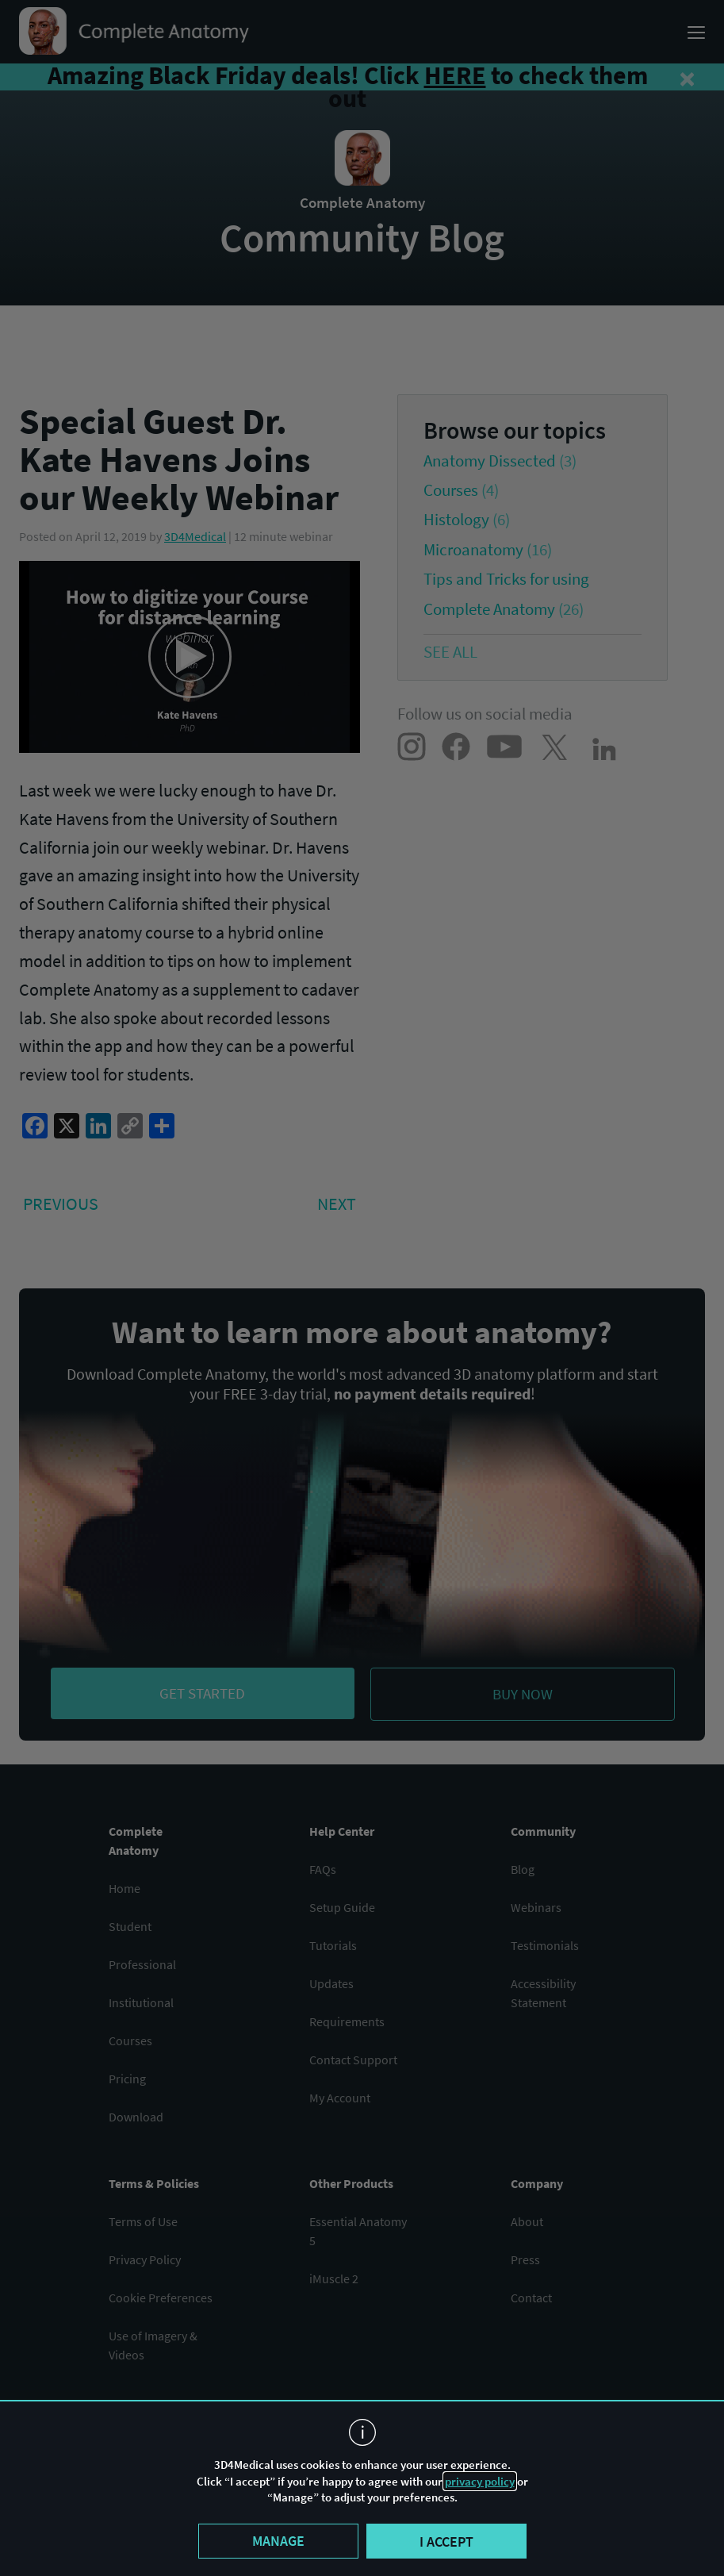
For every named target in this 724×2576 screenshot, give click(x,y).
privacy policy (480, 2481)
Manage (278, 2541)
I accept (446, 2541)
